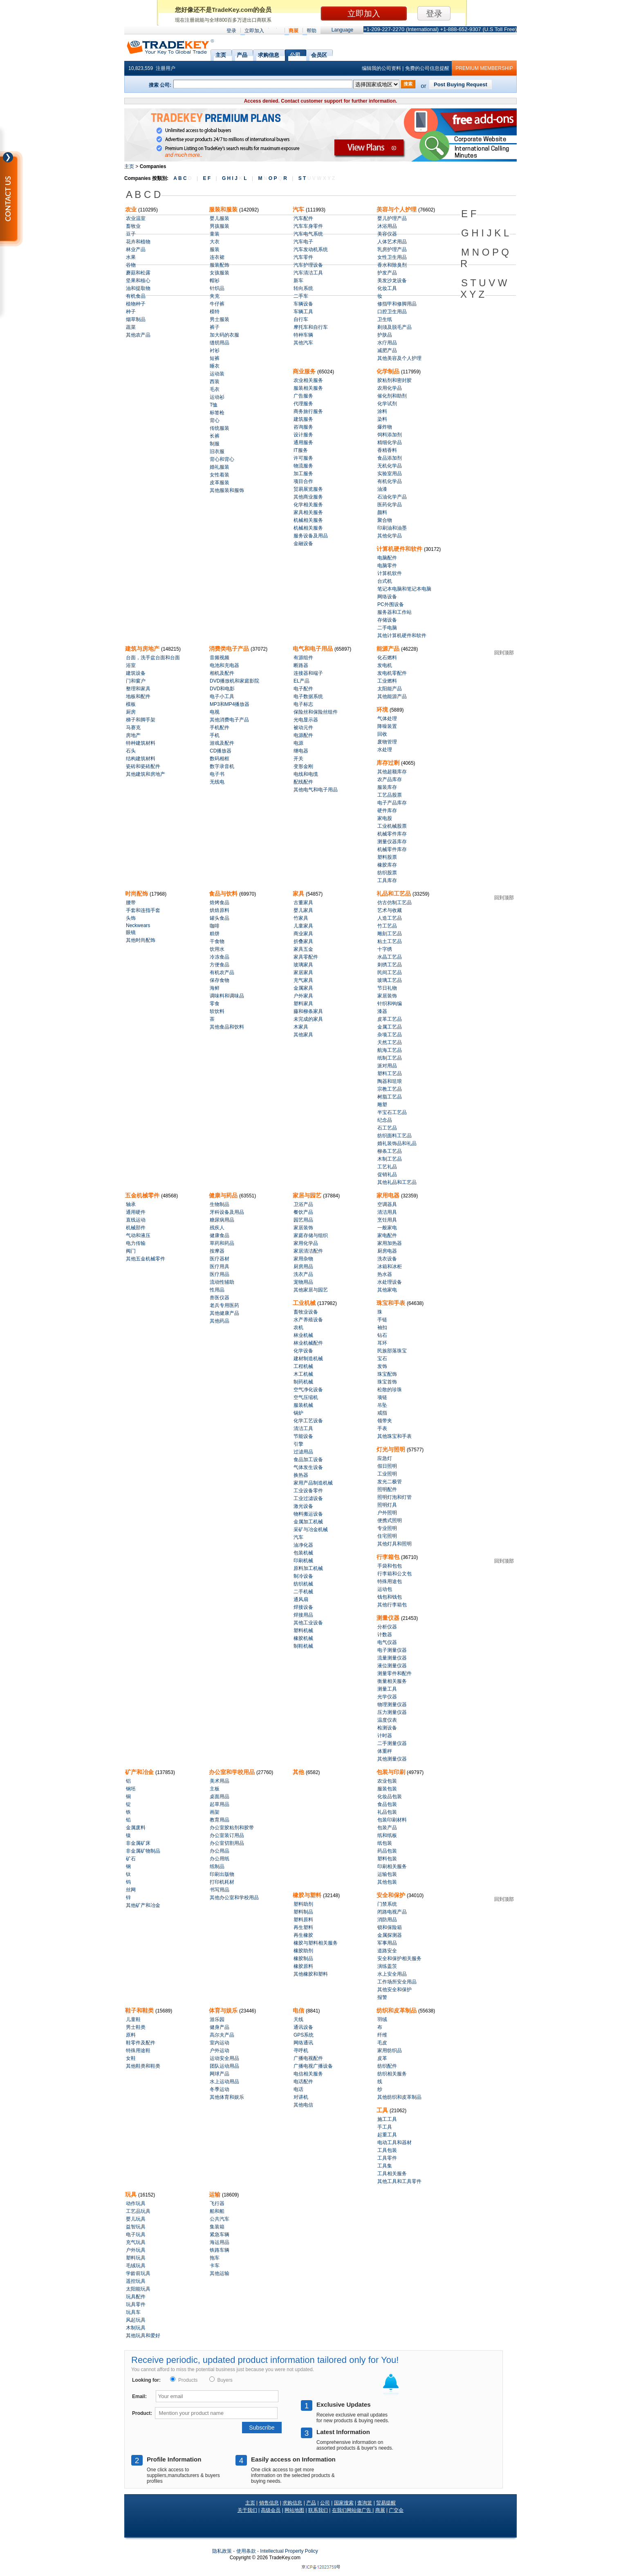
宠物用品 (303, 1282)
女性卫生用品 (392, 257)
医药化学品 (389, 505)
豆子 (131, 234)
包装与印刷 (392, 1772)
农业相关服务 (308, 380)
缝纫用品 (219, 343)
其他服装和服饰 (227, 490)
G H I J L (234, 178)
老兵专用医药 (224, 1305)
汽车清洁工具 (308, 273)
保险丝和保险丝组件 (316, 712)
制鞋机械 (303, 1646)
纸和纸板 (387, 1835)
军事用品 (387, 1943)
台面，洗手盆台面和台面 (153, 657)
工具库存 (387, 880)
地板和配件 (138, 696)
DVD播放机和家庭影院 (234, 681)
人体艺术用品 (392, 242)
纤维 (382, 2035)
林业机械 (303, 1335)
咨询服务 (303, 427)
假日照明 (387, 1466)
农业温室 (136, 218)
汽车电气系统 (308, 234)
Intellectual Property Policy (289, 2551)
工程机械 (303, 1366)
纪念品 (384, 1120)
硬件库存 (387, 810)
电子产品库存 (392, 803)
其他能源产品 (392, 696)
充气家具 (303, 980)
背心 (215, 420)
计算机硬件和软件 (400, 549)
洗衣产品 (303, 1274)
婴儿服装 (219, 218)
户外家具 (303, 996)
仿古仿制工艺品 (394, 902)
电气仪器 (387, 1642)
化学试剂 (387, 404)
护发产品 (387, 273)
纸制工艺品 (389, 1058)
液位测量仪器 (392, 1666)
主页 (220, 54)
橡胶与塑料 (308, 1895)
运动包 (384, 1589)
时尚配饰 (137, 893)
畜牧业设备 (306, 1312)
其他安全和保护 (394, 1989)
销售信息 (269, 2503)
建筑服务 (303, 419)
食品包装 (387, 1804)
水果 (131, 257)
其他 (299, 1772)
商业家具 (303, 934)
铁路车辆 (219, 2250)
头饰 (131, 918)
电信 (299, 2010)
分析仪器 (387, 1627)
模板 (131, 704)
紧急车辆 (219, 2234)
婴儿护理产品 (392, 218)
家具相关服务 (308, 512)
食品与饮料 (224, 893)
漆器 (382, 1011)
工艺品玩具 (138, 2211)
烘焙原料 (219, 910)
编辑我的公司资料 (381, 68)
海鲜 (215, 988)
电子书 (217, 774)
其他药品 (219, 1321)
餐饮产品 (303, 1212)
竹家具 (301, 918)
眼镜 (131, 932)
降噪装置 (387, 726)
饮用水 (217, 949)
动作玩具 (136, 2203)
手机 (215, 735)
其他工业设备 (308, 1623)
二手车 (301, 296)
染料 (382, 419)
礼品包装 (387, 1812)
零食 (215, 1003)
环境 (383, 709)
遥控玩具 (136, 2281)
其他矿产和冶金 (143, 1905)
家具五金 (303, 949)
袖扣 (382, 1327)
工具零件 (387, 2158)
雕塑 (382, 1104)
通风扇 (301, 1599)
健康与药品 (224, 1195)
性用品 (217, 1290)
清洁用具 (387, 1212)
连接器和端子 (308, 673)
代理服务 (303, 404)
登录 (231, 31)
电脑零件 (387, 565)
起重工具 (387, 2135)
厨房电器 (387, 1251)
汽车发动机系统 (311, 249)
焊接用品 (303, 1615)
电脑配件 (387, 558)
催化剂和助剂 (392, 396)
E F (207, 178)
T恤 (213, 405)
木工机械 (303, 1374)
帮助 (311, 31)
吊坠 (382, 1405)
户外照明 (387, 1513)
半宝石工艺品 (392, 1112)
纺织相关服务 (392, 2074)
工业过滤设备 (308, 1498)
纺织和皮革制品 (397, 2010)
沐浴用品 (387, 226)
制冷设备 (303, 1576)
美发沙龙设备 (392, 280)
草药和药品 (222, 1243)
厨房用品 (303, 1266)
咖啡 (215, 926)
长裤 (215, 436)
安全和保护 (392, 1895)
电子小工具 (222, 696)
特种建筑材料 (140, 743)
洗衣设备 (387, 1259)
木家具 (301, 1027)
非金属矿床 (138, 1843)
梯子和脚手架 (140, 720)
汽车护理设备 (308, 265)
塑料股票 (387, 857)
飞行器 (217, 2203)
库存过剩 (389, 762)
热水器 (384, 1274)
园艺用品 (303, 1220)
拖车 (215, 2258)
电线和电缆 (306, 774)
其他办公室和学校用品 (234, 1897)
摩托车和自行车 (311, 327)
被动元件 (303, 727)
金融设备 (303, 543)
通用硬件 (136, 1212)
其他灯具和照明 (394, 1544)
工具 (383, 2110)
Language (342, 30)
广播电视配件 (308, 2058)
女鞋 (131, 2058)
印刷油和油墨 (392, 528)
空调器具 (387, 1204)
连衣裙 (217, 257)
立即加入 (254, 31)
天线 (298, 2019)
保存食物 (219, 980)
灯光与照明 (392, 1449)
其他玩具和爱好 (143, 2335)
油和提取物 (138, 288)
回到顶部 (504, 653)
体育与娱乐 (224, 2010)
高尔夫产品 (222, 2035)
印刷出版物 (222, 1874)
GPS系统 (304, 2035)
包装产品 (387, 1827)
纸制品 (217, 1866)
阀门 (131, 1251)
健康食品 (219, 1235)
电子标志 (303, 704)
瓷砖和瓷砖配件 (143, 766)
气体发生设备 (308, 1467)
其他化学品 (389, 536)
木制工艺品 (389, 1159)
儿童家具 (303, 926)
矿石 (131, 1859)
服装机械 (303, 1405)
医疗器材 (219, 1259)
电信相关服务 (308, 2074)
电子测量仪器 (392, 1650)
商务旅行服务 (308, 411)
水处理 (384, 749)
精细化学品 (389, 442)
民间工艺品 (389, 972)
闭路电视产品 (392, 1912)
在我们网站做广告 (352, 2510)
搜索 (407, 83)
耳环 (382, 1343)
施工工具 (387, 2119)
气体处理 (387, 718)
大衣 (215, 242)
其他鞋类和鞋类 (143, 2066)
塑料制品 (303, 1912)
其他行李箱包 (392, 1605)
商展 (293, 31)
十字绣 (384, 949)
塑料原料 (303, 1919)
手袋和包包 (389, 1566)
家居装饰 (387, 996)
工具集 (384, 2166)
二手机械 (303, 1592)
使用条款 (246, 2551)
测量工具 (387, 1689)
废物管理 (387, 742)
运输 (215, 2194)
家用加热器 (389, 1243)
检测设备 (387, 1728)
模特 (215, 311)
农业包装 (387, 1781)
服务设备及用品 (311, 536)
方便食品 (219, 965)
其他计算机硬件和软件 (401, 635)
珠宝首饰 (387, 1382)
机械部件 (136, 1228)
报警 (382, 1997)
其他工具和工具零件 (399, 2181)
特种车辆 (303, 335)
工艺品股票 (389, 795)
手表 (382, 1428)
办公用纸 (219, 1859)
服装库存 (387, 787)
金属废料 (136, 1827)
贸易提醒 (386, 2503)
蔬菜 (131, 327)
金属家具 (303, 988)
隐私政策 (222, 2551)
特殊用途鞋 (138, 2050)
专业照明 (387, 1528)
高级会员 (270, 2510)
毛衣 (215, 389)
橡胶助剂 (303, 1951)
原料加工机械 (308, 1568)
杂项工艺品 (389, 1035)
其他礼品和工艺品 (397, 1182)
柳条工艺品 (389, 1151)
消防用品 (387, 1919)
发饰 (382, 1366)
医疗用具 (219, 1266)
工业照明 (387, 1474)
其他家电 (387, 1290)
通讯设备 (303, 2027)
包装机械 (303, 1553)
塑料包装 (387, 1859)
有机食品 (136, 296)
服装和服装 (224, 209)
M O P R (272, 178)
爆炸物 (384, 427)
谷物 (131, 265)
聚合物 (384, 520)
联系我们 (318, 2510)
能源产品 (389, 648)
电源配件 (303, 735)
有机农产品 (222, 972)
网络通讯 (303, 2043)
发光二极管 (389, 1482)
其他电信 (303, 2105)
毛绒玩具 (136, 2265)
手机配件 (219, 727)
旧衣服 (217, 451)
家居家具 (303, 972)
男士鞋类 (136, 2027)
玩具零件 (136, 2304)
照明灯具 (387, 1505)
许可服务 (303, 458)
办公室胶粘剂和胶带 (232, 1827)
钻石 (382, 1335)
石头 (131, 751)
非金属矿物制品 (143, 1851)
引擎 (298, 1444)
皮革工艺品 (389, 1019)
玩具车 (133, 2312)
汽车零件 (303, 257)
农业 (131, 209)
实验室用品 (389, 473)
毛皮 (382, 2043)
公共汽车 (219, 2219)
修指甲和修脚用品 (397, 304)
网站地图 (294, 2510)
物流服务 (303, 466)
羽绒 (382, 2019)
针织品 (217, 288)
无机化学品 (389, 466)
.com (284, 2557)
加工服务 (303, 473)
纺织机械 (303, 1584)
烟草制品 (136, 319)
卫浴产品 (303, 1204)
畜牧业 (133, 226)
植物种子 (136, 304)
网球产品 (219, 2074)
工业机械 (305, 1303)
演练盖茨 (387, 1966)
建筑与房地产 (143, 648)
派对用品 (387, 1066)
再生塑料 (303, 1927)
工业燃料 (387, 681)
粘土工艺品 (389, 941)
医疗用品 (219, 1274)
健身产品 (219, 2027)
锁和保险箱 (389, 1927)
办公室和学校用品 (232, 1772)
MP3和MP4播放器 (229, 704)
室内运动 (219, 2043)
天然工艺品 (389, 1042)
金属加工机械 (308, 1522)
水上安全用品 (392, 1974)
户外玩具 (136, 2250)
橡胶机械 (303, 1638)
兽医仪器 (219, 1297)
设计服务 (303, 435)
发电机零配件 (392, 673)
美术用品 (219, 1781)
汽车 (299, 209)
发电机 (384, 665)
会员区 (319, 54)
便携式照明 (389, 1520)
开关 (298, 758)
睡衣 (215, 366)
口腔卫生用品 (392, 311)
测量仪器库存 (392, 841)
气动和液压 (138, 1235)
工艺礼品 (387, 1167)
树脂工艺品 (389, 1097)
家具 (299, 893)
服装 (215, 249)
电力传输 (136, 1243)
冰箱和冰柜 (389, 1266)
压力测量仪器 (392, 1712)
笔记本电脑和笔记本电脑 (404, 589)
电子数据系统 (308, 696)
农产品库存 (389, 779)
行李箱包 (389, 1557)
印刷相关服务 (392, 1866)
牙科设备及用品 (227, 1212)
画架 (215, 1812)
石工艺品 (387, 1128)
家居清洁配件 (308, 1251)
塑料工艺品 (389, 1073)
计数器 (384, 1634)
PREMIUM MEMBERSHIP (484, 68)
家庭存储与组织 (311, 1235)
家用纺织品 (389, 2050)
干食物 (217, 941)
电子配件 (303, 689)
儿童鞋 (133, 2019)
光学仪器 (387, 1697)
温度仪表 (387, 1720)
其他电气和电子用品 (316, 790)
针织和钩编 (389, 1003)
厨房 (131, 712)
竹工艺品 (387, 926)
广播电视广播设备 (313, 2066)
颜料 (382, 512)
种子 (131, 311)
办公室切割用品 (227, 1843)
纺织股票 (387, 873)
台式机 (384, 581)
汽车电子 (303, 242)
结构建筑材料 (140, 758)
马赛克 (133, 727)
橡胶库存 (387, 865)
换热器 (301, 1475)
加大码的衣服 (224, 335)
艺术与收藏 (389, 910)
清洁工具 (303, 1428)
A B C (182, 178)
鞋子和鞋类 (140, 2010)
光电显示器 (306, 720)
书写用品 (219, 1890)
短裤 (215, 358)
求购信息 (268, 54)
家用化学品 (306, 1243)
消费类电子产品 (230, 648)
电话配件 (303, 2081)
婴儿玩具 (136, 2219)
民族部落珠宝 (392, 1351)
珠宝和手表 (392, 1303)
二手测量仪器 (392, 1743)
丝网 (131, 1890)
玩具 (131, 2194)
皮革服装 (219, 482)
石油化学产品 (392, 497)
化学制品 (389, 371)
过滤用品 (303, 1452)
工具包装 (387, 2150)
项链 (382, 1397)
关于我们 (247, 2510)
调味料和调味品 (227, 996)
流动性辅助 (222, 1282)
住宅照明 (387, 1536)
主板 (215, 1789)
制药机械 (303, 1382)
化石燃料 (387, 657)
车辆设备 (303, 304)
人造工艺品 (389, 918)
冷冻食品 (219, 957)
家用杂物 (303, 1259)
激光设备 (303, 1506)
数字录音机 (222, 766)
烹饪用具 (387, 1220)
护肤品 (384, 335)
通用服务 (303, 442)
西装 (215, 381)
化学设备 (303, 1351)
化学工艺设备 (308, 1421)
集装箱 (217, 2227)
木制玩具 (136, 2328)
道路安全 (387, 1951)
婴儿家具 (303, 910)
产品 (242, 54)
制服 (215, 444)
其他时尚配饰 (140, 940)
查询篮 (364, 2503)
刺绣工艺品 (389, 965)
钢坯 (131, 1789)
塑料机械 (303, 1630)
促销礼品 (387, 1174)
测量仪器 (389, 1618)
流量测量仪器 (392, 1658)
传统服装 (219, 428)
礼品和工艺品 (394, 893)
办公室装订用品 (227, 1835)
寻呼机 (301, 2050)
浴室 (131, 665)
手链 (382, 1320)
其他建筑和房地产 (145, 774)
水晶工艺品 (389, 957)
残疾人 (217, 1228)
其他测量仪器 (392, 1759)
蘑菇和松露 (138, 273)
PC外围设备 (390, 604)
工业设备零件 (308, 1490)
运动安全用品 (224, 2058)
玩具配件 (136, 2297)
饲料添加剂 (389, 435)
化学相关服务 (308, 505)
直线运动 (136, 1220)
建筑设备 (136, 673)
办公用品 (219, 1851)
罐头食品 (219, 918)
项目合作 (303, 481)
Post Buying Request (460, 84)
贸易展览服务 (308, 489)
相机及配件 (222, 673)
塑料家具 (303, 1003)
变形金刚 (303, 766)
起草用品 (219, 1804)
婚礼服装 (219, 467)
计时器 (384, 1735)
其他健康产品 (224, 1313)
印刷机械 (303, 1560)
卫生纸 (384, 319)
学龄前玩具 (138, 2273)
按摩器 (217, 1251)
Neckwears (138, 925)
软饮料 (217, 1011)
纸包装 (384, 1843)
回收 (382, 734)
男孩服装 (219, 226)
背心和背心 (222, 459)
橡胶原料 (303, 1966)
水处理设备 (389, 1282)
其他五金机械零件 (145, 1259)
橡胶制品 (303, 1958)
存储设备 (387, 620)
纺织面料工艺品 (394, 1136)
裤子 (215, 327)
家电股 (384, 818)
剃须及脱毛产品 (394, 327)
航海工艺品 (389, 1050)
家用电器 (389, 1195)
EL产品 (301, 681)
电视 (215, 712)
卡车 (215, 2265)
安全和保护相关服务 (399, 1958)
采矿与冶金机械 (311, 1529)
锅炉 (298, 1413)
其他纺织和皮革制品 (399, 2097)
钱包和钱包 (389, 1597)
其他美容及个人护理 (399, 358)
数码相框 (219, 758)
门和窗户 (136, 681)
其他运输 (219, 2273)
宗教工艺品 (389, 1089)
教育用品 (219, 1820)
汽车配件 (303, 218)
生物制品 (219, 1204)
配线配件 (303, 782)
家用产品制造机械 (313, 1483)
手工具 (384, 2127)
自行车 (301, 319)
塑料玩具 (136, 2258)
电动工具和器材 (394, 2142)
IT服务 (301, 450)
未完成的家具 (308, 1019)
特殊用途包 (389, 1581)
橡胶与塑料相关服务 (316, 1943)
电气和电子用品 (313, 648)
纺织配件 (387, 2066)
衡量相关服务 (392, 1681)
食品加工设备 (308, 1459)
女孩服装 (219, 273)
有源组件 (303, 657)
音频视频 (219, 657)
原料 (131, 2035)
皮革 (382, 2058)
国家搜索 (344, 2503)
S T (316, 178)
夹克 (215, 296)
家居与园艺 (308, 1195)
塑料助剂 (303, 1904)
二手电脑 (387, 628)
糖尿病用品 (222, 1220)
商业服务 (305, 371)
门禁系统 (387, 1904)
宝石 (382, 1358)
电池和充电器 (224, 665)
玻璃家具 (303, 965)
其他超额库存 (392, 772)
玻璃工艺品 (389, 980)
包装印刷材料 (392, 1820)
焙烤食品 (219, 902)
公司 (295, 54)
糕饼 (215, 934)
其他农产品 (138, 335)
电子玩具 (136, 2234)
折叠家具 (303, 941)
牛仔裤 (217, 304)
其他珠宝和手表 (394, 1436)
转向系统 (303, 288)
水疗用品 (387, 343)
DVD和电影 (222, 689)
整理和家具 (138, 689)
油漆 (382, 489)
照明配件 (387, 1489)
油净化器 (303, 1545)
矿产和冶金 (140, 1772)
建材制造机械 (308, 1358)
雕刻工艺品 (389, 934)
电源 (298, 743)
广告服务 (303, 396)
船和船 (217, 2211)
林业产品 (136, 249)
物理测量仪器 (392, 1704)
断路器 (301, 665)
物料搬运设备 (308, 1514)
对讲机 (301, 2097)
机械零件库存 (392, 834)
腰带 (131, 902)
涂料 (382, 411)
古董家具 (303, 902)
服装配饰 (219, 265)
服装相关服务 (308, 388)
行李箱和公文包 (394, 1574)
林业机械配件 (308, 1343)
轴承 (131, 1204)
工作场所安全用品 (397, 1982)
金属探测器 (389, 1935)
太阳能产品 (389, 689)
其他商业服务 (308, 497)
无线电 (217, 782)
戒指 (382, 1413)
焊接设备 (303, 1607)
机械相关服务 (308, 520)
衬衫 (215, 350)
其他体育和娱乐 (227, 2097)
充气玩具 (136, 2242)
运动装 (217, 374)
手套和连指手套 (143, 910)
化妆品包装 (389, 1796)
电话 (298, 2089)
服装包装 (387, 1789)
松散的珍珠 (389, 1389)
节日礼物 (387, 988)
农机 (298, 1327)
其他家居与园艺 (311, 1290)
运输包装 (387, 1874)
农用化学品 (389, 388)
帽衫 (215, 280)
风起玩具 (136, 2320)
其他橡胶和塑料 (311, 1974)
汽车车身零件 (308, 226)
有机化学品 (389, 481)
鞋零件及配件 (140, 2043)
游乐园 (217, 2019)
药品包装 (387, 1851)
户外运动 (219, 2050)
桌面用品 (219, 1796)
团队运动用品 (224, 2066)
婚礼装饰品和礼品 (397, 1143)
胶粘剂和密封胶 (394, 380)
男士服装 (219, 319)
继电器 (301, 751)
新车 (298, 280)
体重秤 (384, 1751)
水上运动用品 (224, 2081)
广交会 (396, 2510)
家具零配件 (306, 957)
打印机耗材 (222, 1882)
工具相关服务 (392, 2173)
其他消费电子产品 (229, 720)
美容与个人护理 (397, 209)
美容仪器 (387, 234)
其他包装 (387, 1882)
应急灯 (384, 1458)
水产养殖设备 (308, 1320)
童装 (215, 234)
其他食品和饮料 (227, 1027)
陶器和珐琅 (389, 1081)
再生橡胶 (303, 1935)
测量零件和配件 (394, 1673)
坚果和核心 (138, 280)
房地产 (133, 735)
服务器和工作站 (394, 612)
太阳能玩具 (138, 2289)
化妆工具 (387, 288)
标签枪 (217, 412)
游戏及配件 (222, 743)
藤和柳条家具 (308, 1011)
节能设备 (303, 1436)
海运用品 (219, 2242)
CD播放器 (220, 751)
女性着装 (219, 475)
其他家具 (303, 1035)
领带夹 (384, 1421)
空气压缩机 (306, 1397)
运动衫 (217, 397)
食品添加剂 (389, 458)
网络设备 (387, 597)
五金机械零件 (143, 1195)
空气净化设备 (308, 1389)
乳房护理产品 (392, 249)
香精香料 (387, 450)
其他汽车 (303, 343)
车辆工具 (303, 311)
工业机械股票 (392, 826)
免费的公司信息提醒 (427, 68)
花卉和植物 (138, 242)
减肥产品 (387, 350)
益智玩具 (136, 2227)
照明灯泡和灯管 (394, 1497)
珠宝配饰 (387, 1374)
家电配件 (387, 1235)
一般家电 (387, 1228)
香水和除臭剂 (392, 265)
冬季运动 (219, 2089)
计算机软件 (389, 573)
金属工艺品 (389, 1027)
